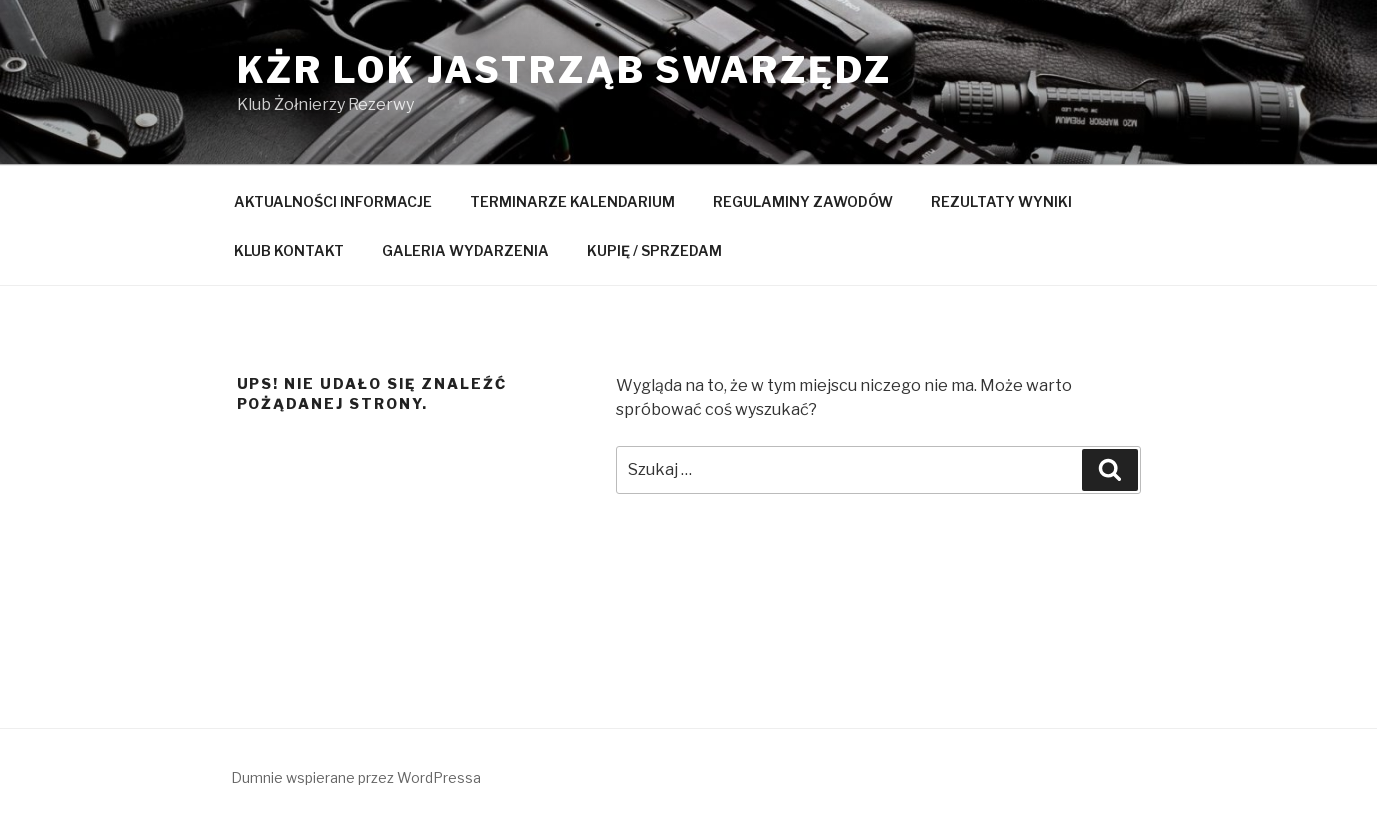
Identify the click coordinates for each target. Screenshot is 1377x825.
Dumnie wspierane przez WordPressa (356, 777)
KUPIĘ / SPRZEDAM (654, 250)
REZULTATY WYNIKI (1001, 201)
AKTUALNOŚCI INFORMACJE (333, 201)
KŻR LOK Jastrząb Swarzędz (564, 70)
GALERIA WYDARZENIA (465, 250)
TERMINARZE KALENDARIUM (572, 201)
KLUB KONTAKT (289, 250)
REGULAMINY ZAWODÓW (803, 201)
